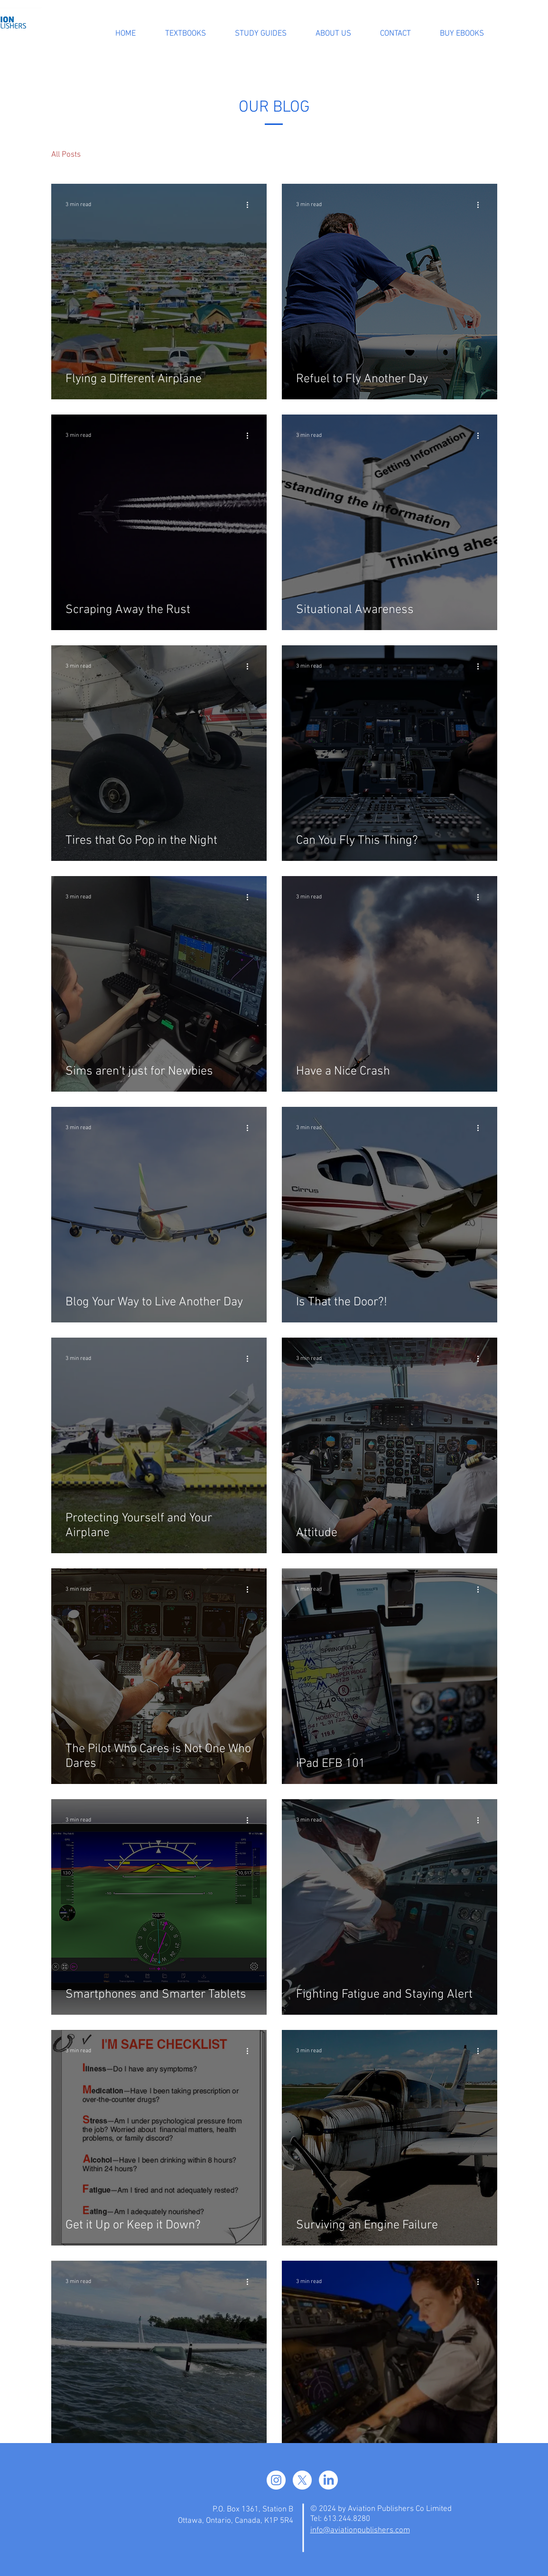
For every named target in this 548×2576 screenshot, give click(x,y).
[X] (302, 2480)
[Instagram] (276, 2480)
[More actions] (251, 204)
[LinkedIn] (328, 2480)
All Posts (66, 155)
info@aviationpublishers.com (360, 2530)
